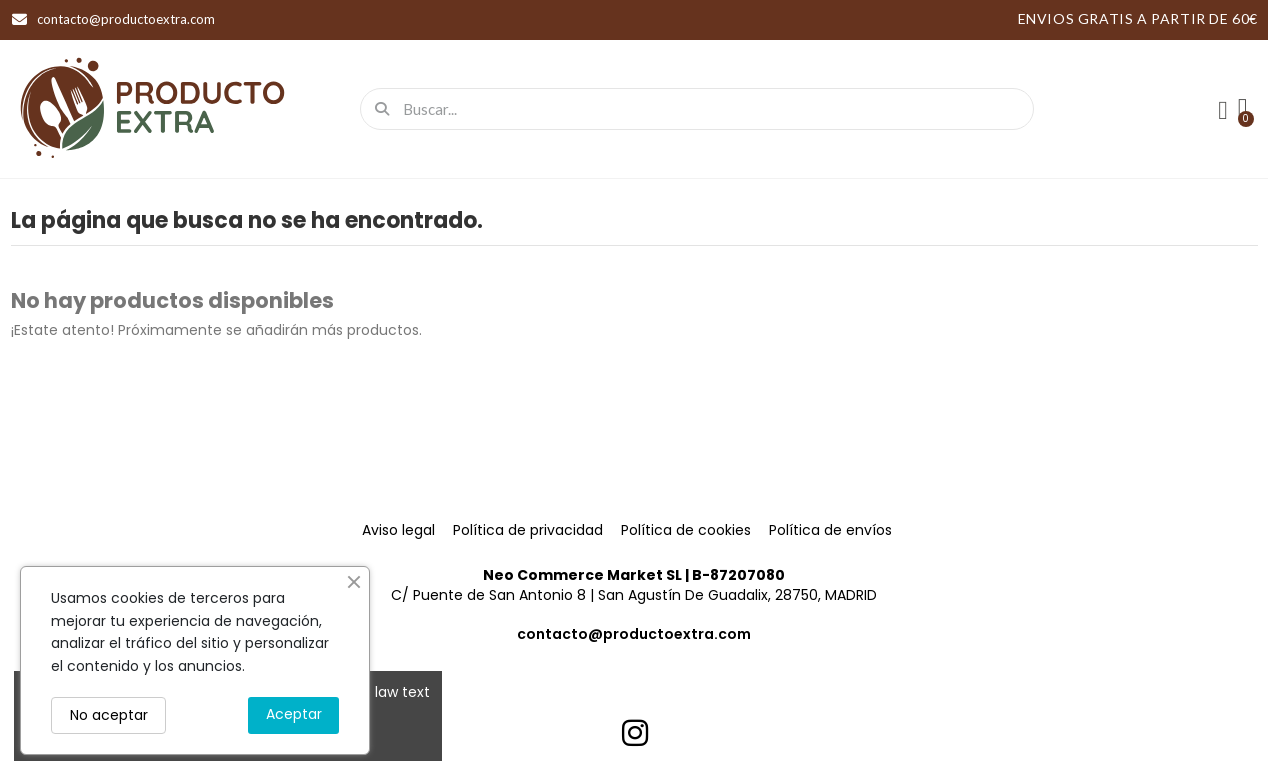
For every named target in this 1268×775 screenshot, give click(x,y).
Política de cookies (686, 530)
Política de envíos (830, 530)
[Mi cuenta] (1223, 111)
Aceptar (294, 714)
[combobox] (702, 109)
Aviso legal (398, 530)
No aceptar (109, 715)
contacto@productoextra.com (634, 634)
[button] (1243, 109)
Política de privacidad (528, 530)
